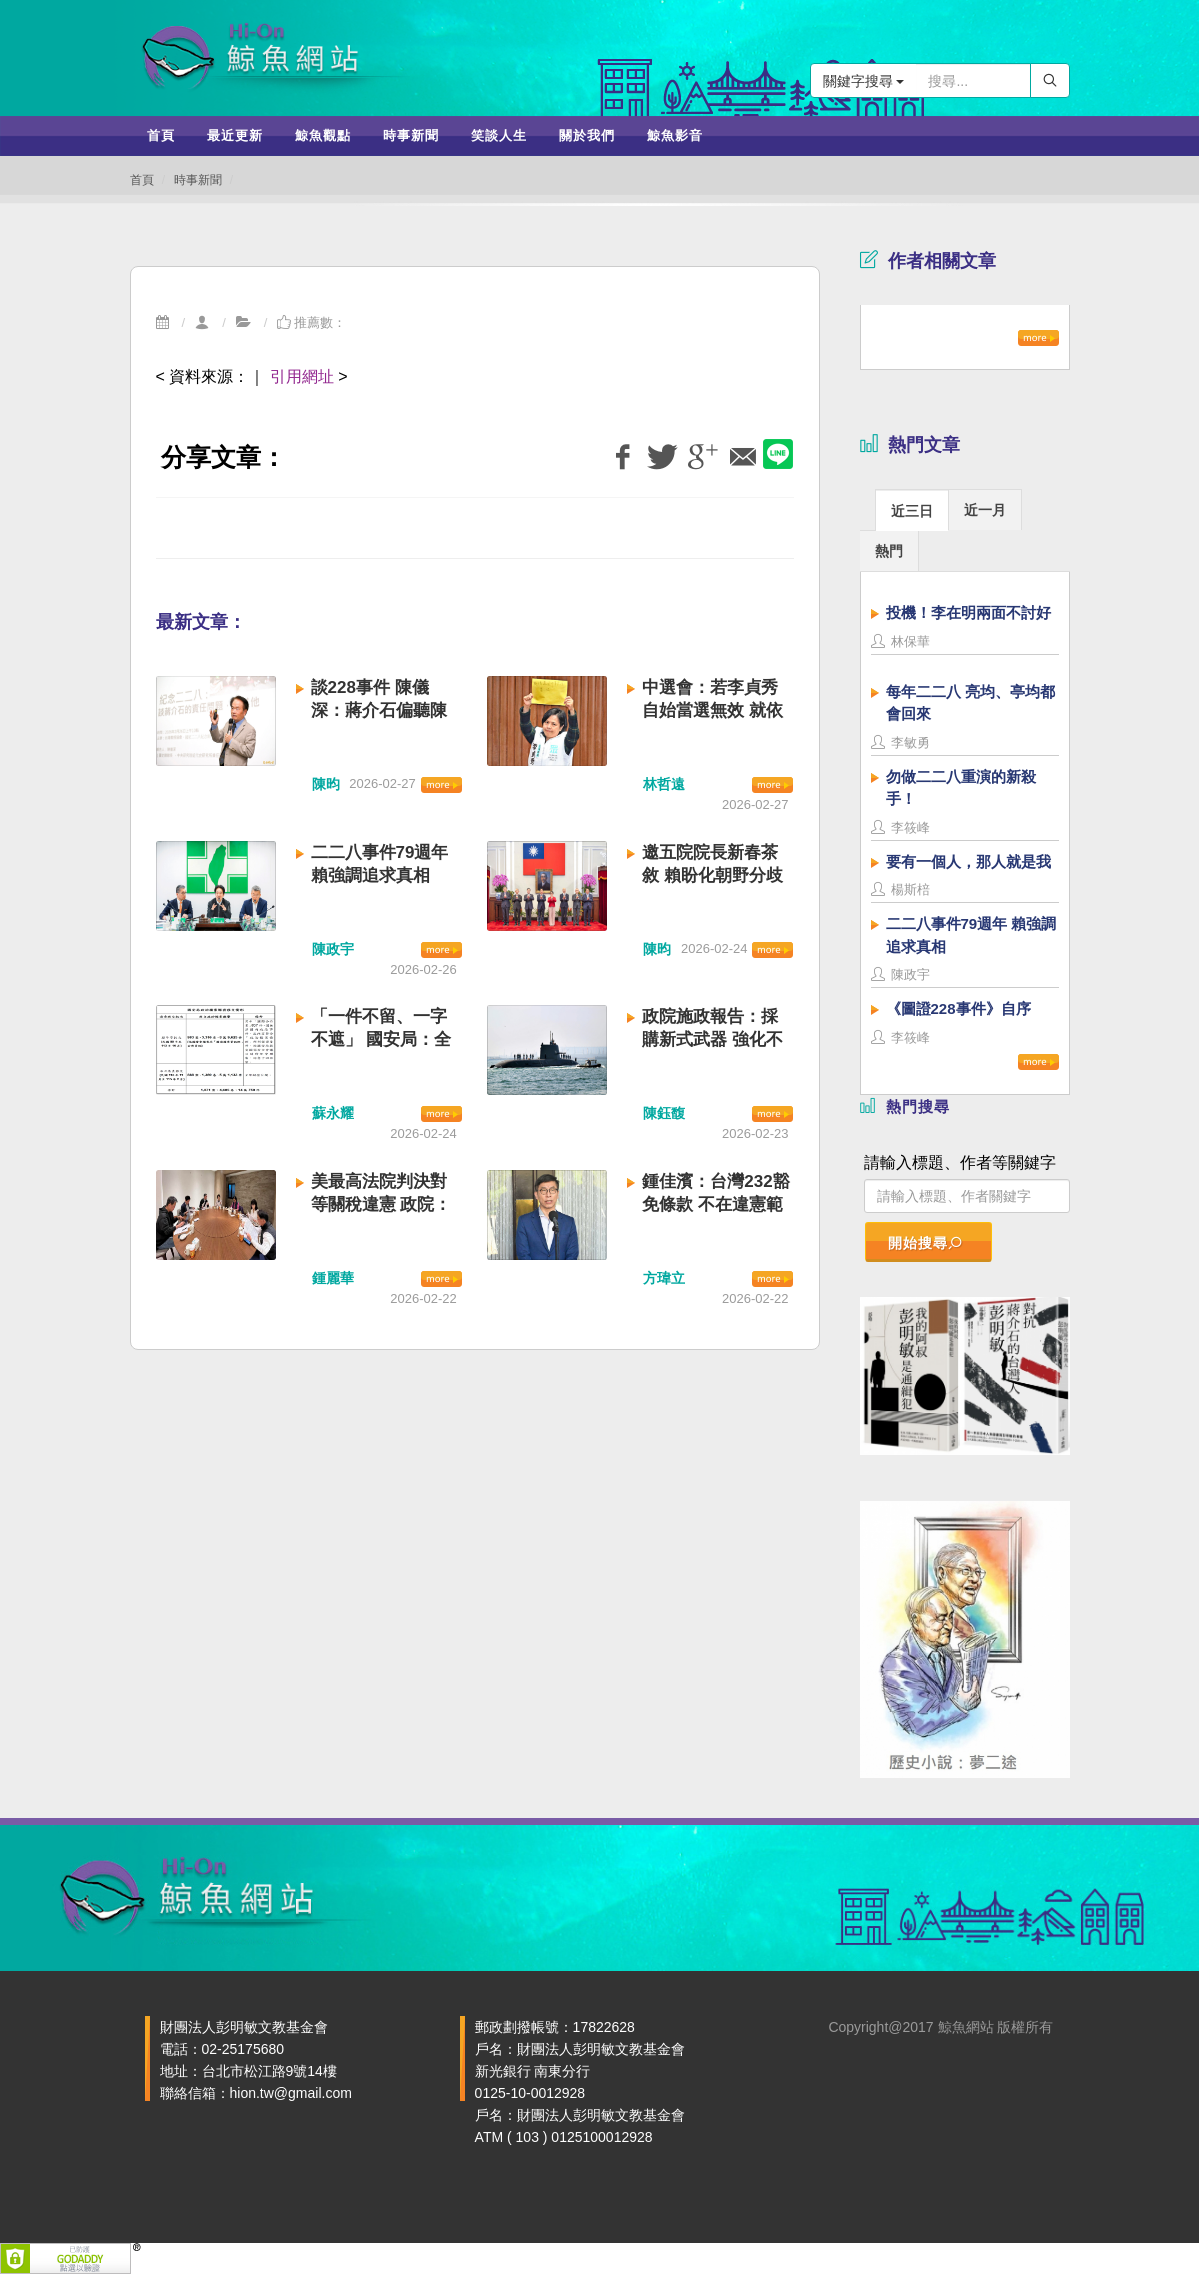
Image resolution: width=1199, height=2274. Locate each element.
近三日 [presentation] (912, 511)
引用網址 (302, 376)
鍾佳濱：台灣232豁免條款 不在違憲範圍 (715, 1204)
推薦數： (311, 322)
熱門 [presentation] (889, 551)
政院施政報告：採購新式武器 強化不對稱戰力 (712, 1039)
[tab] (912, 509)
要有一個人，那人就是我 (968, 861)
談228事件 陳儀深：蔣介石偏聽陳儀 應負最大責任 (379, 710)
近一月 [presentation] (985, 510)
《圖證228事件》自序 (958, 1008)
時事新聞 (198, 180)
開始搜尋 (926, 1243)
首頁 (142, 180)
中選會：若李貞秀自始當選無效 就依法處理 (712, 710)
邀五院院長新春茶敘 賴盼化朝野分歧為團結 (712, 875)
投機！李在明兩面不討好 (968, 612)
